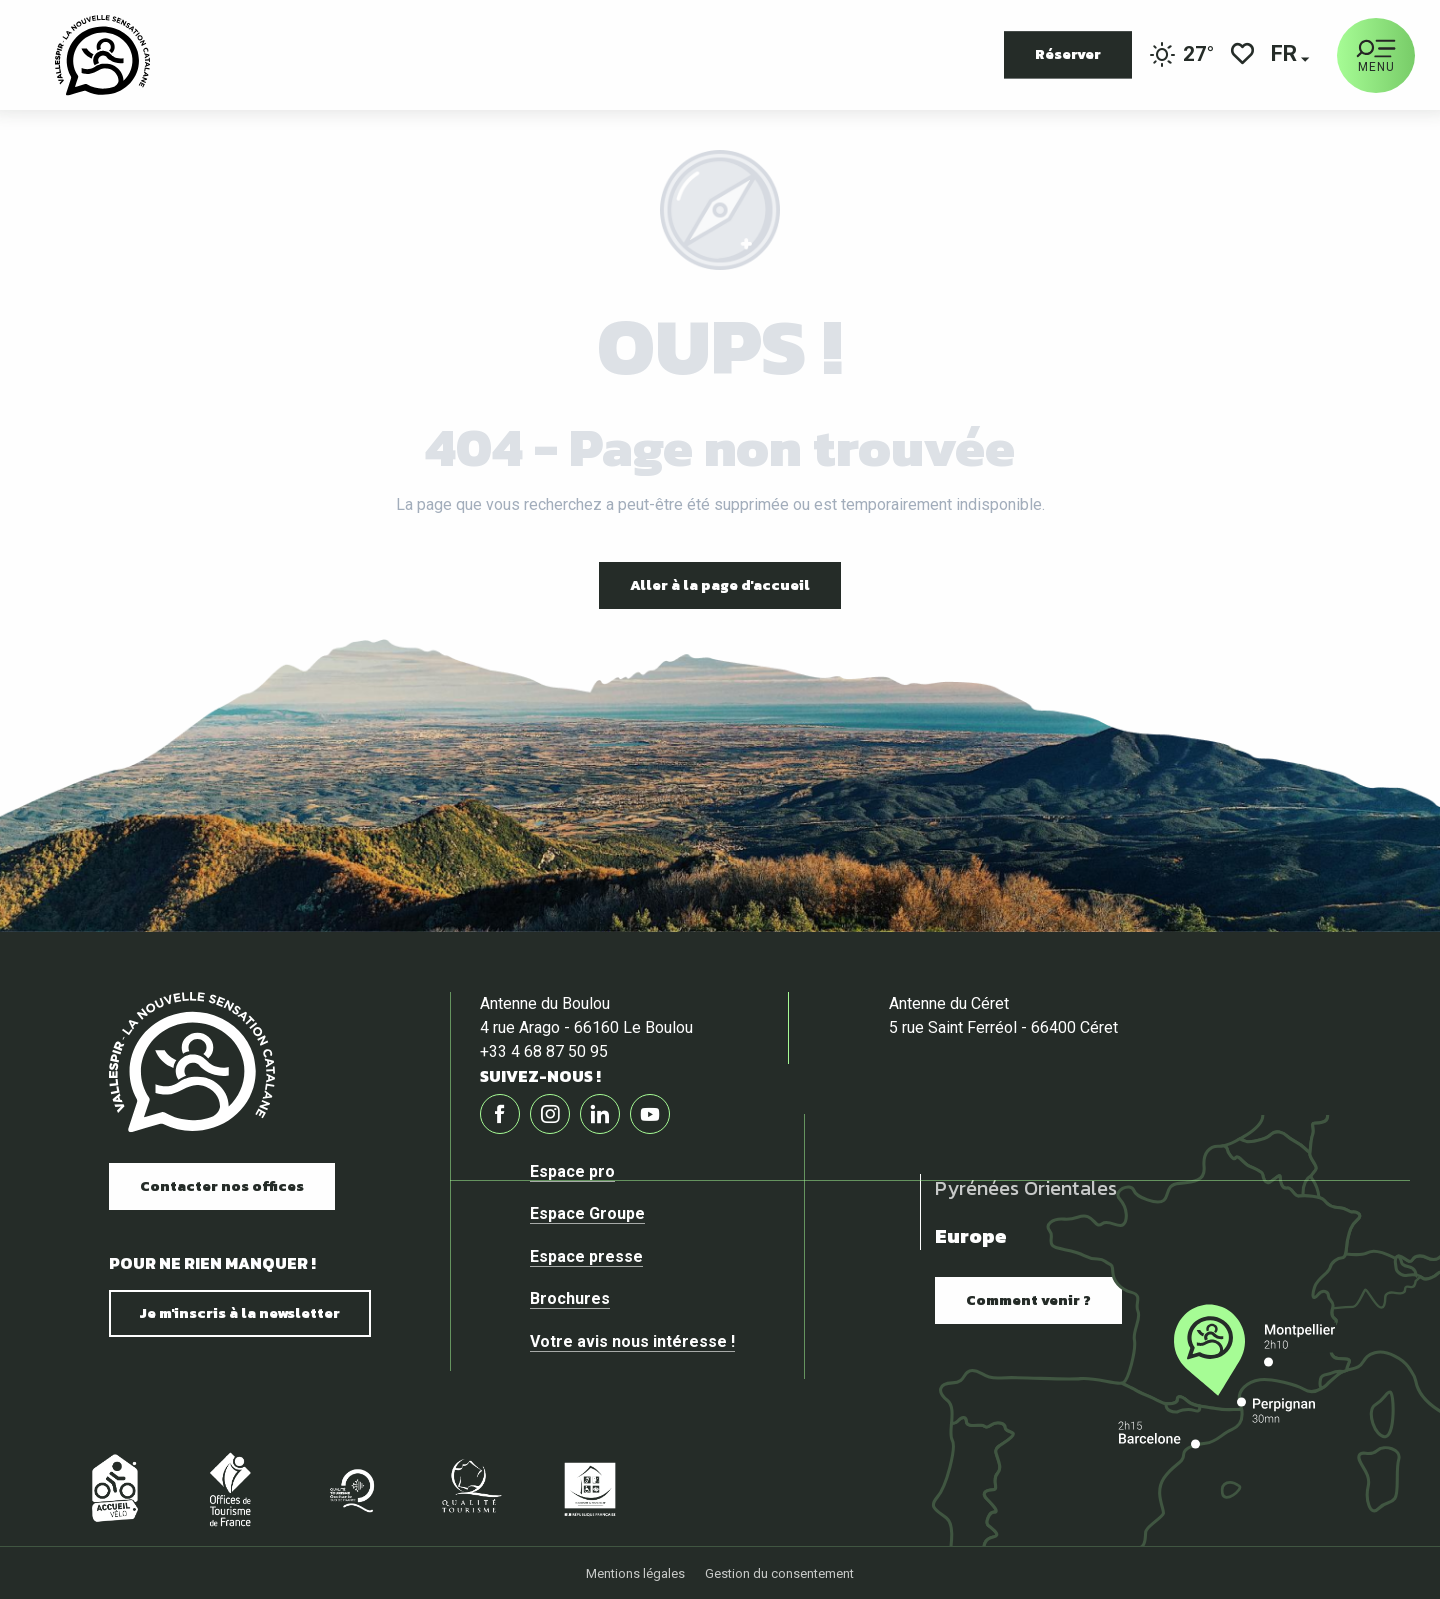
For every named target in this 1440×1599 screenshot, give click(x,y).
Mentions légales (635, 1573)
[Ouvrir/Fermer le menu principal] (1376, 55)
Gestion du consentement (779, 1573)
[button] (1285, 55)
